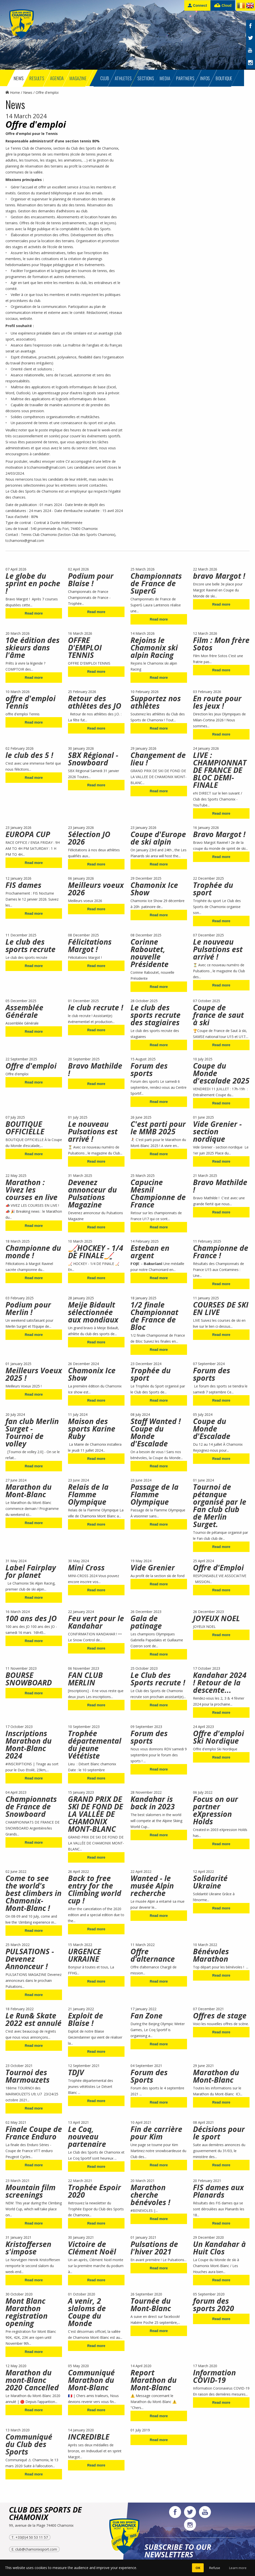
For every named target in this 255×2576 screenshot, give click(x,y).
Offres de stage (220, 2015)
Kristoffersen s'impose (28, 2248)
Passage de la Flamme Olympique (154, 1494)
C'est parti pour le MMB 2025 (158, 1128)
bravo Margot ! (219, 576)
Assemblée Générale (24, 1011)
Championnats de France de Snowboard (31, 1806)
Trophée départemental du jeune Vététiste (94, 1744)
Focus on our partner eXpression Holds (215, 1810)
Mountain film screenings (30, 2191)
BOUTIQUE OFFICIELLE (24, 1128)
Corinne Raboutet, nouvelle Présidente (149, 953)
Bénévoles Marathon (211, 1955)
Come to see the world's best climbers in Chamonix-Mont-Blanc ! (33, 1893)
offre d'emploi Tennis (30, 702)
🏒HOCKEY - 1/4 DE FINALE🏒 (95, 1251)
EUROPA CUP (27, 834)
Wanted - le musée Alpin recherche (152, 1885)
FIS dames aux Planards (218, 2191)
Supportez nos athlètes (155, 702)
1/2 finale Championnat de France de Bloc (154, 1316)
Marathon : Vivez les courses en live (31, 1189)
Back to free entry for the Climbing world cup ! (94, 1889)
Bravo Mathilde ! (95, 1069)
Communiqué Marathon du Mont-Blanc (91, 2380)
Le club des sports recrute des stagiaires (155, 1015)
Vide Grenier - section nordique (217, 1131)
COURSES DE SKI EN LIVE (221, 1308)
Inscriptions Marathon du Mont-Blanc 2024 (28, 1744)
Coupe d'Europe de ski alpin (158, 838)
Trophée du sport (213, 889)
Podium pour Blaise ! (91, 579)
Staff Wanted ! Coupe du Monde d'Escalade (155, 1432)
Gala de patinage (146, 1622)
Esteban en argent (149, 1251)
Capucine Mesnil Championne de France (158, 1193)
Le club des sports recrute (30, 945)
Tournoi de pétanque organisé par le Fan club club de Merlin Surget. (219, 1505)
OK (197, 2568)
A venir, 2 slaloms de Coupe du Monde (87, 2312)
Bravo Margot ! (219, 834)
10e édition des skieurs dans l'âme (32, 647)
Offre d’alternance (152, 1955)
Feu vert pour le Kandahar (96, 1622)
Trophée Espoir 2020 (94, 2191)
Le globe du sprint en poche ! (32, 583)
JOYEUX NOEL (216, 1618)
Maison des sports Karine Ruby (91, 1428)
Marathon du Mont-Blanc (28, 1490)
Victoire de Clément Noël (92, 2248)
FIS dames (23, 885)
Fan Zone (146, 2015)
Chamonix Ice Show (154, 889)
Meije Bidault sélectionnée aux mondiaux (93, 1312)
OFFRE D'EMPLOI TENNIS (85, 647)
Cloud (223, 5)
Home (12, 92)
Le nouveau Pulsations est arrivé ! (218, 949)
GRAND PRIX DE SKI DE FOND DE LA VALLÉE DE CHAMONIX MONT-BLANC (95, 1814)
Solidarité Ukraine (210, 1882)
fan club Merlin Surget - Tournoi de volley (32, 1432)
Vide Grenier (152, 1567)
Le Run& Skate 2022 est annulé (33, 2019)
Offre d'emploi (31, 1066)
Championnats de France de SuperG (156, 583)
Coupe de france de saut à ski (218, 1015)
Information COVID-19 (214, 2376)
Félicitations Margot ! (90, 945)
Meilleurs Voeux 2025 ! (33, 1374)
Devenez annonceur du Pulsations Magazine (92, 1193)
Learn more (238, 2568)
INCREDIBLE (88, 2437)
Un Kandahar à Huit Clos (219, 2248)
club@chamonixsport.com (36, 2549)
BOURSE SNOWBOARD (28, 1679)
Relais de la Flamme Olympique (88, 1494)
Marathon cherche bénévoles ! (150, 2194)
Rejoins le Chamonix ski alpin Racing (154, 647)
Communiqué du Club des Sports (28, 2444)
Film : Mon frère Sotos (221, 644)
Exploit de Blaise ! (85, 2019)
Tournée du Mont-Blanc (150, 2304)
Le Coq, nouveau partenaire (87, 2136)
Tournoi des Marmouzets (27, 2076)
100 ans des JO (31, 1618)
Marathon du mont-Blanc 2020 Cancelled (32, 2380)
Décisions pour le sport (219, 2133)
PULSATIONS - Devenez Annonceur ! (29, 1958)
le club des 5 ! (29, 755)
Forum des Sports (149, 2076)
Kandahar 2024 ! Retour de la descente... (220, 1682)
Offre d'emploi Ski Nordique (218, 1737)
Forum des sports (149, 1069)
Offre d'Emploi (218, 1567)
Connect (197, 5)
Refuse (214, 2568)
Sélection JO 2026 (89, 838)
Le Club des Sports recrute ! (157, 1679)
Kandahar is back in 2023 (152, 1803)
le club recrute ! (95, 1007)
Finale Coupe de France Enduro (33, 2133)
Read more (34, 613)
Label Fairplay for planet (30, 1571)
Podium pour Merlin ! (28, 1308)
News (27, 92)
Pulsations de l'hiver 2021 (154, 2248)
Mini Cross (86, 1567)
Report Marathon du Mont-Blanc (153, 2380)
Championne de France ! (220, 1251)
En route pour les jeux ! (217, 702)
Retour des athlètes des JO (94, 702)
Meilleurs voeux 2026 (96, 889)
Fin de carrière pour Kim (156, 2133)
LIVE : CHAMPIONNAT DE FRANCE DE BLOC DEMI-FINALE (220, 770)
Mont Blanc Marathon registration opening (26, 2312)
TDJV (76, 2072)
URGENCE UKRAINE (84, 1955)
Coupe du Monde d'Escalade (211, 1428)
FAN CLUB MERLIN (85, 1679)
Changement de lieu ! (158, 759)
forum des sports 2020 (213, 2304)
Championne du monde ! (33, 1251)
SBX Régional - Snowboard (93, 759)
